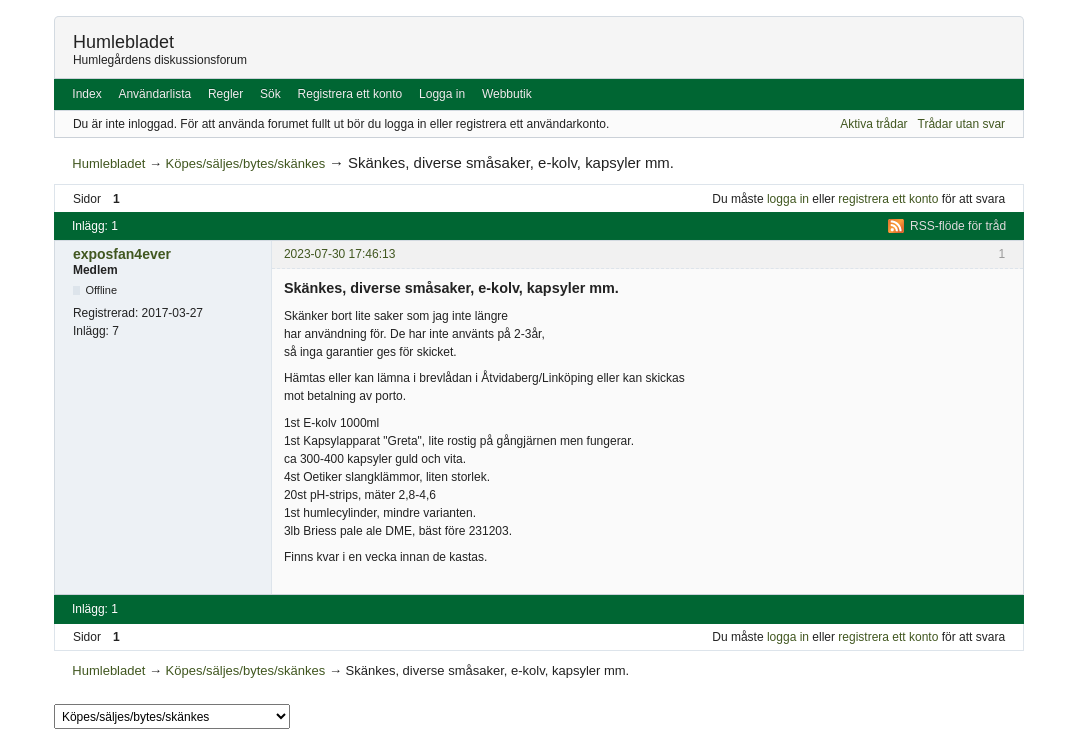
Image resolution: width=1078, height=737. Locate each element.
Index (86, 94)
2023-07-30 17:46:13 (339, 254)
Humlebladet (123, 42)
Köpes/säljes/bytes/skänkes (246, 163)
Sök (270, 94)
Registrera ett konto (350, 94)
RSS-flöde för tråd (958, 226)
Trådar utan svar (962, 124)
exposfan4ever (122, 254)
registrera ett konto (888, 199)
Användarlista (154, 94)
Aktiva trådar (873, 124)
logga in (788, 199)
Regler (225, 94)
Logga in (442, 94)
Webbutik (507, 94)
